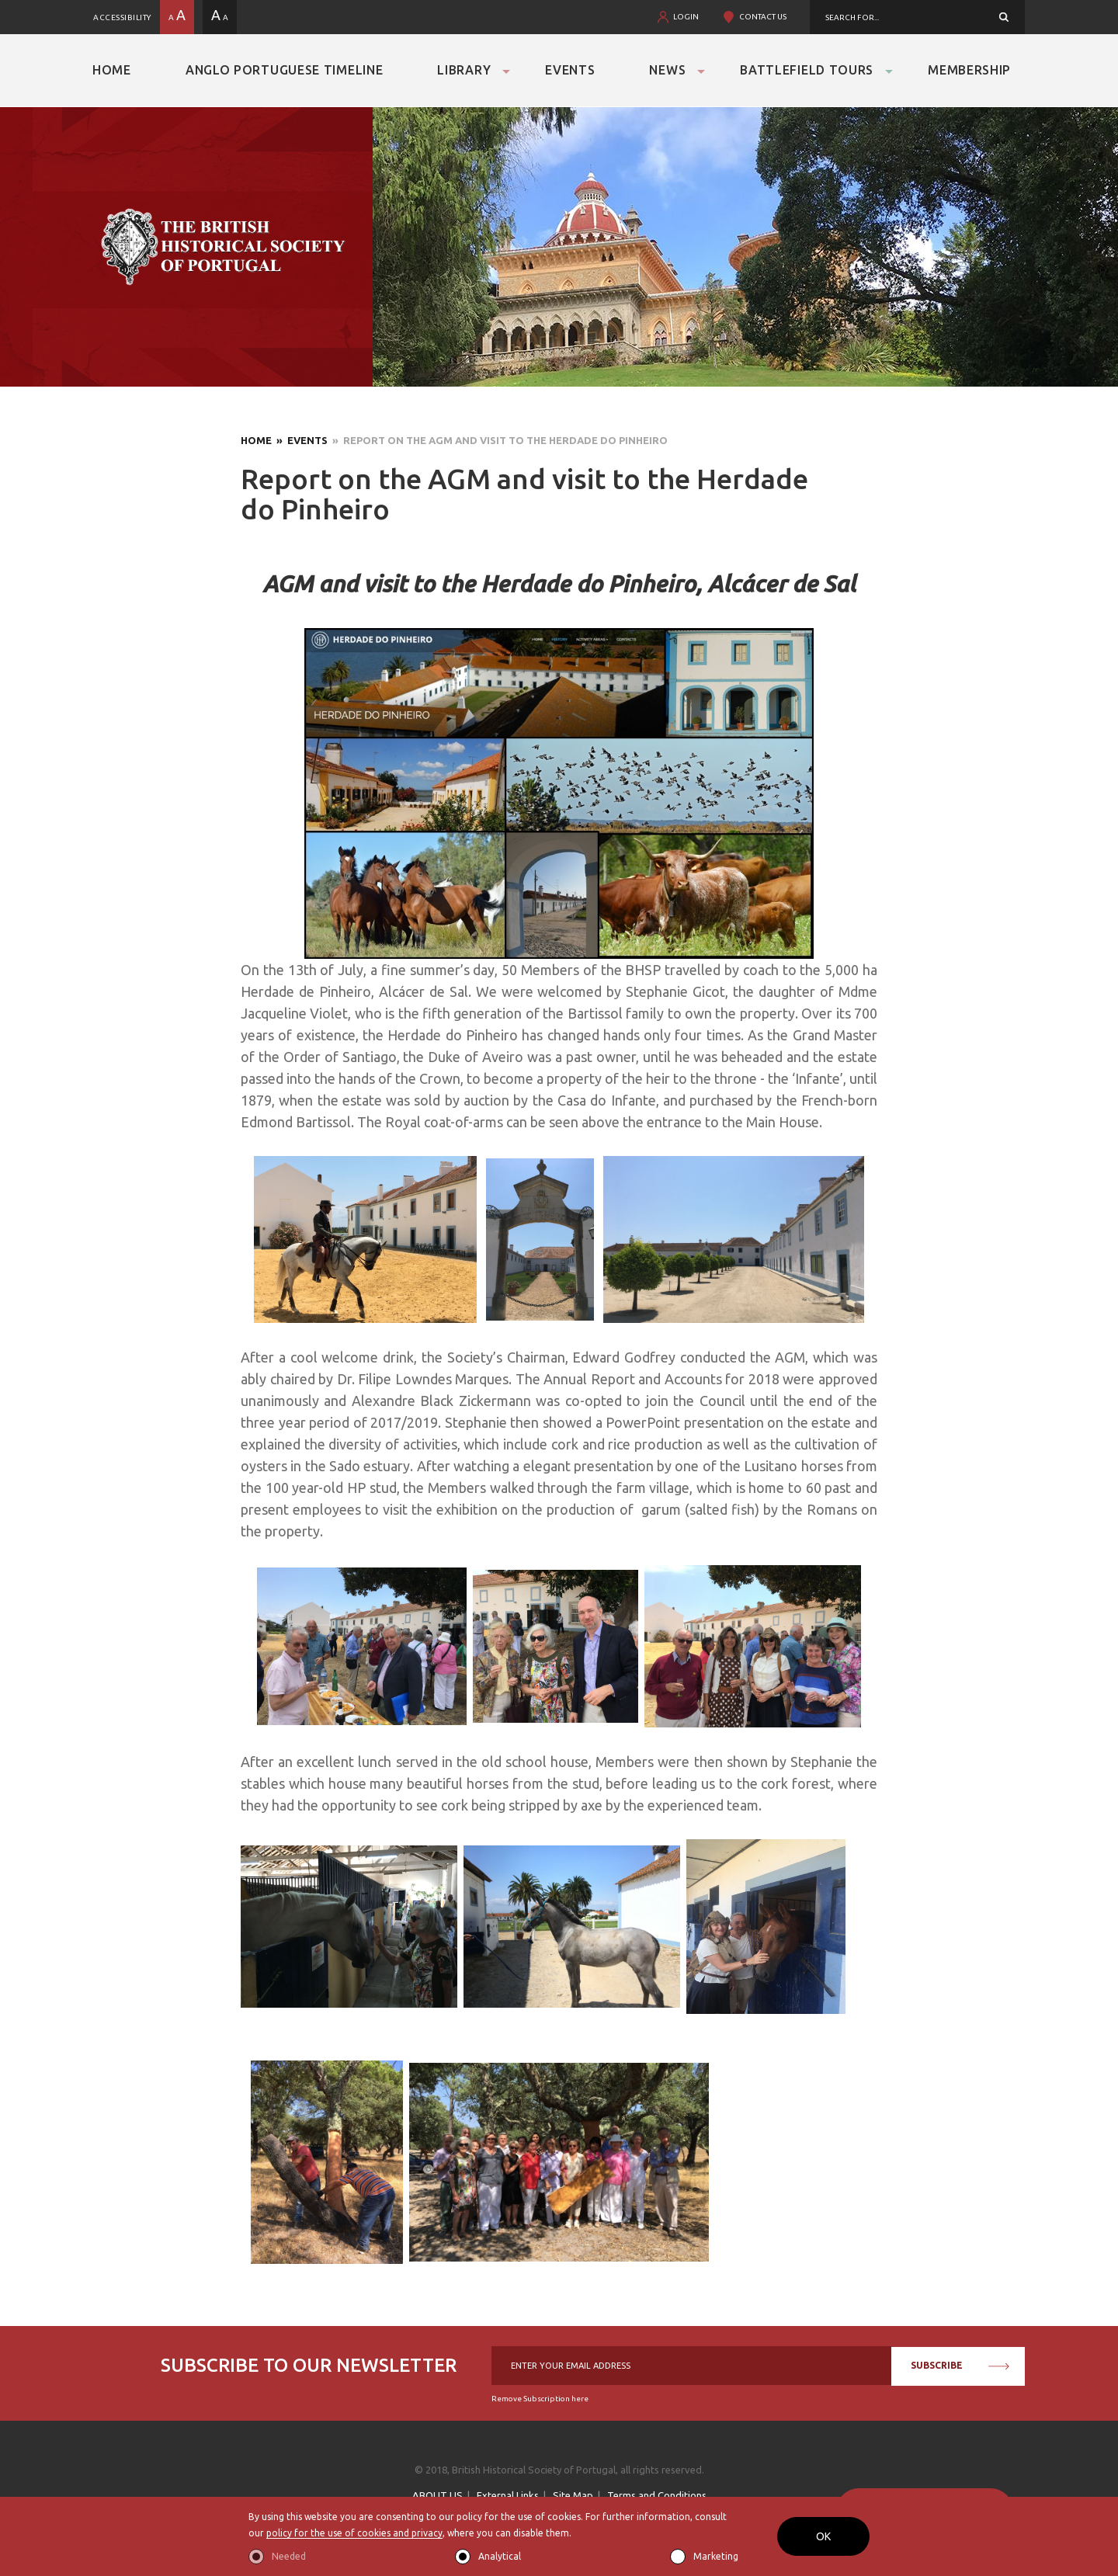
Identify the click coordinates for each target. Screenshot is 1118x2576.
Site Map (573, 2495)
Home (111, 70)
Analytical (499, 2556)
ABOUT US (437, 2495)
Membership (969, 70)
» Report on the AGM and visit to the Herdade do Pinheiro (498, 440)
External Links (508, 2495)
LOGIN (686, 16)
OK (823, 2536)
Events (570, 70)
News (667, 70)
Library (464, 70)
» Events (300, 440)
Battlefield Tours (806, 70)
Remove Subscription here (540, 2398)
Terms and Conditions (657, 2495)
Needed (289, 2556)
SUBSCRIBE (960, 2365)
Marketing (715, 2556)
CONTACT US (762, 16)
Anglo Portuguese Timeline (285, 70)
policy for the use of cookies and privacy (354, 2533)
